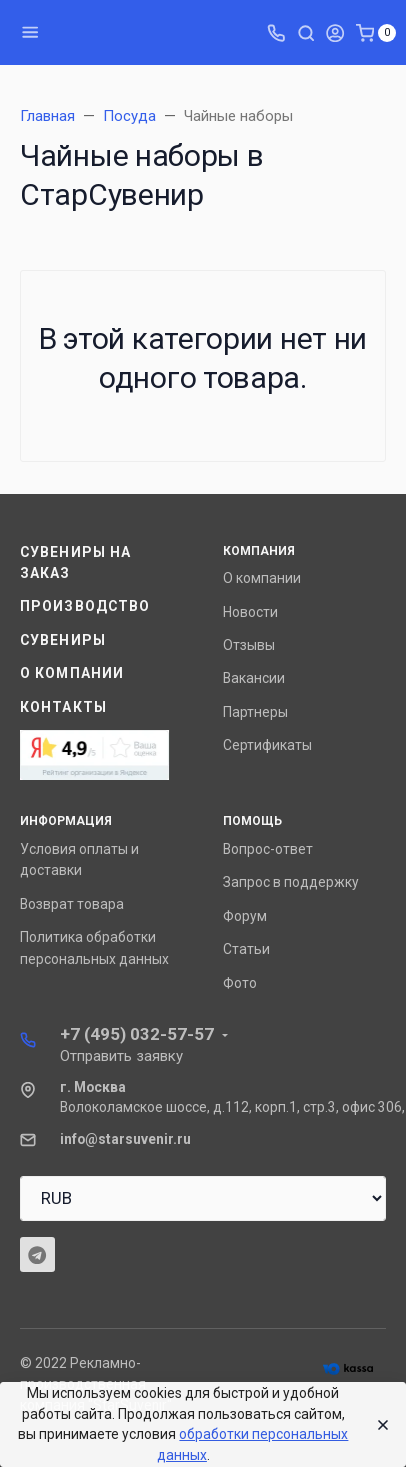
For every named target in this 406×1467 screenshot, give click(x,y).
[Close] (377, 1425)
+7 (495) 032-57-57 (137, 1034)
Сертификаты (267, 745)
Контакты (63, 707)
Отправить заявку (121, 1056)
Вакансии (254, 678)
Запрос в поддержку (291, 882)
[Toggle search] (306, 32)
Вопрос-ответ (268, 849)
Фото (240, 983)
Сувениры (63, 640)
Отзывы (249, 645)
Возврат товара (72, 904)
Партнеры (255, 712)
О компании (72, 673)
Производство (85, 606)
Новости (250, 612)
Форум (245, 916)
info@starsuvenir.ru (125, 1139)
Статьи (246, 949)
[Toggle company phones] (276, 32)
